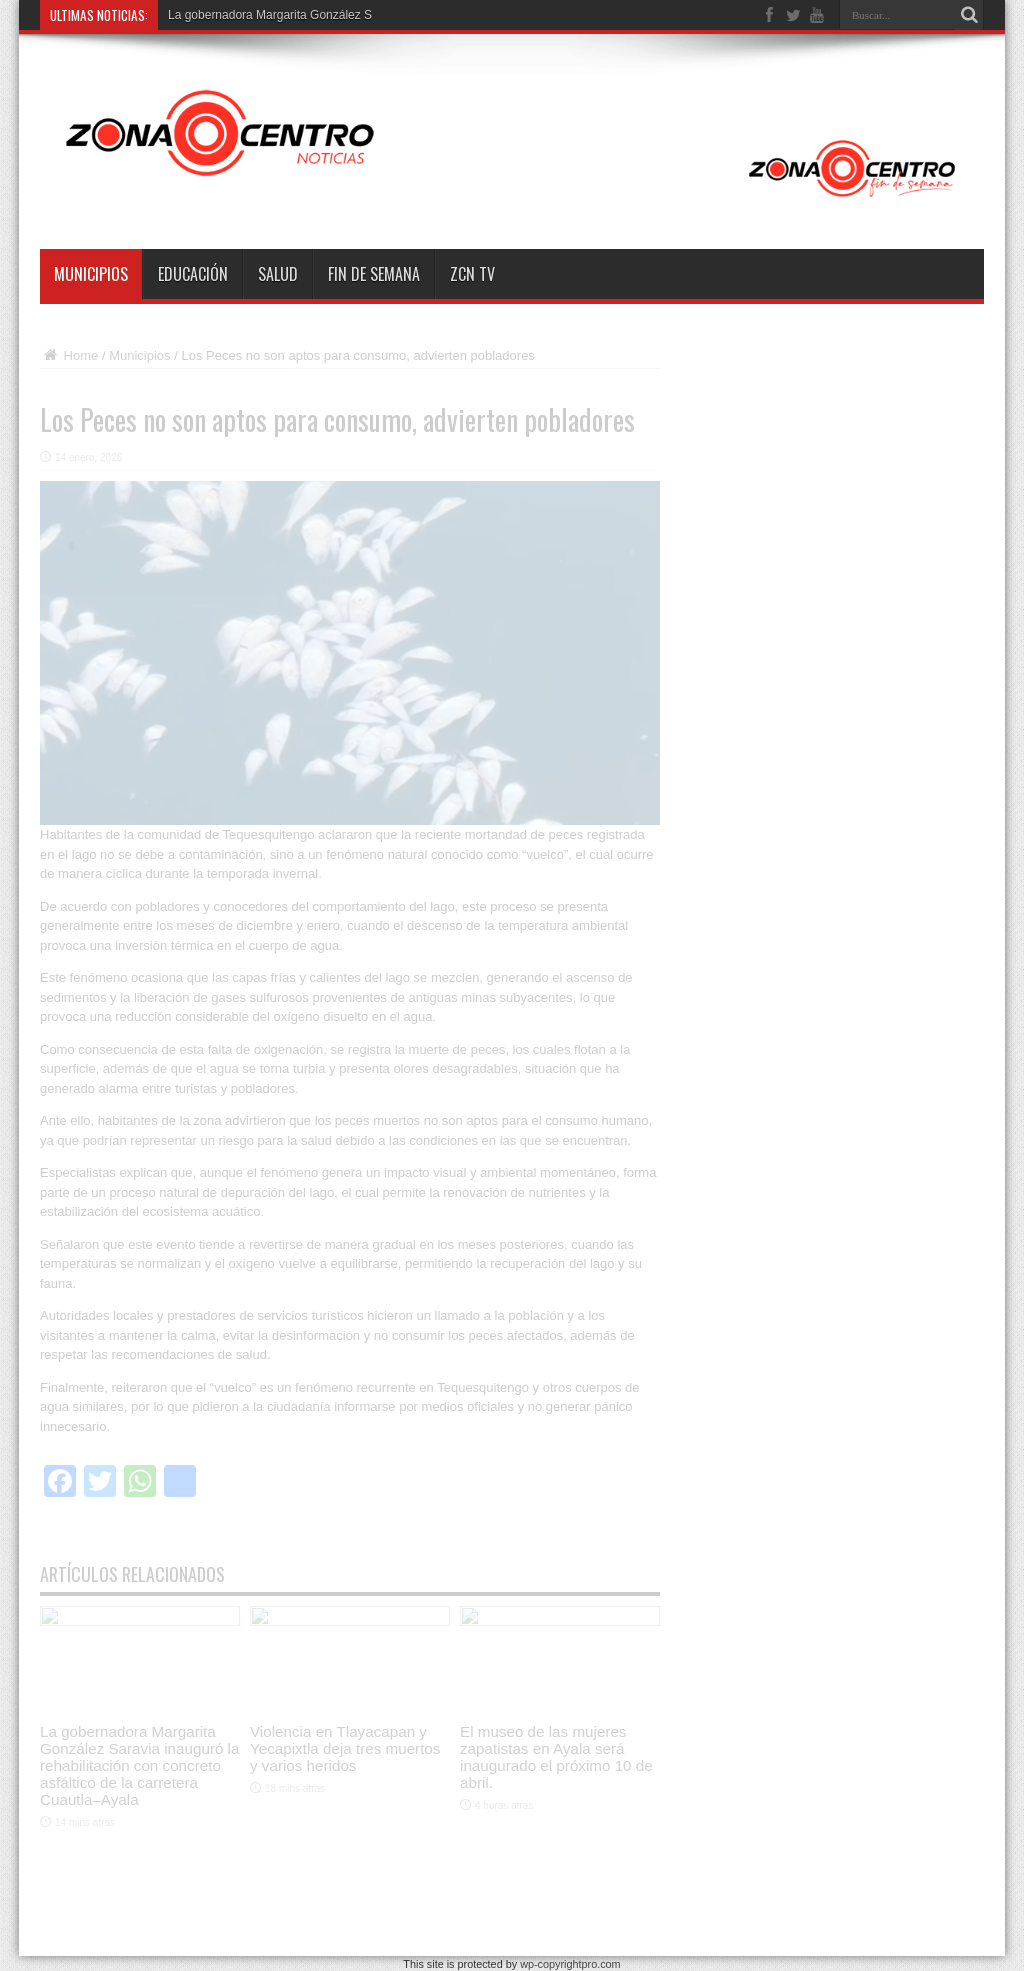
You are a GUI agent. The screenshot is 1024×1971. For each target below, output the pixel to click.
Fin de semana (374, 274)
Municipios (91, 274)
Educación (193, 274)
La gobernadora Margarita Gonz (253, 15)
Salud (278, 274)
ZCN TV (472, 274)
